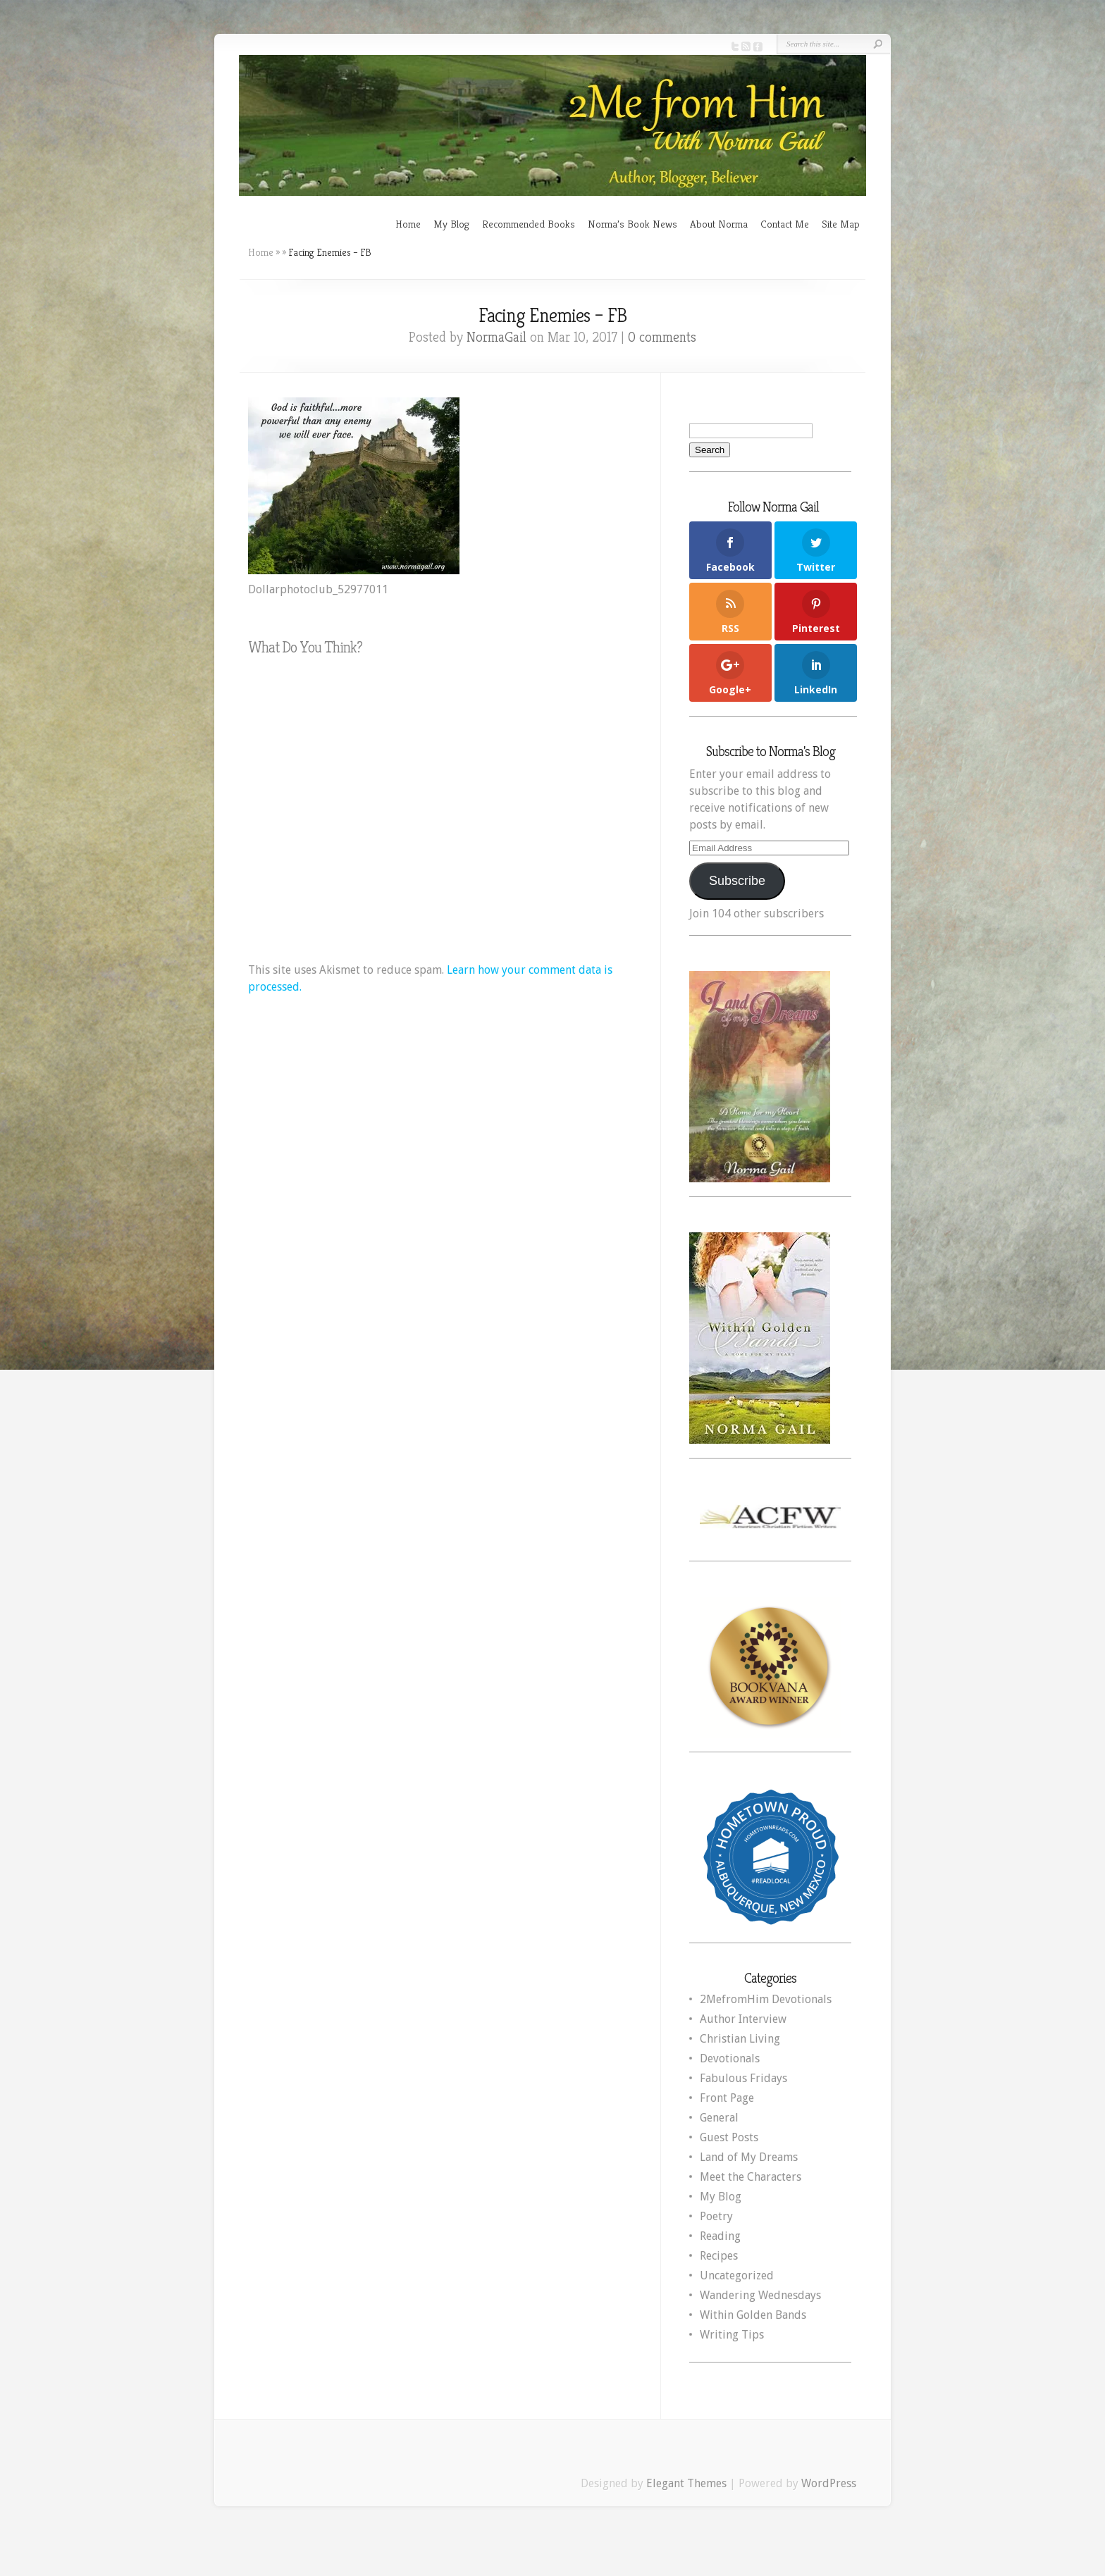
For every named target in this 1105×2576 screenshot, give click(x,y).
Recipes (719, 2255)
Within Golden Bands (753, 2315)
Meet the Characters (750, 2177)
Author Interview (743, 2019)
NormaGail (496, 337)
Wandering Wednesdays (760, 2295)
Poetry (716, 2216)
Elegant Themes (686, 2483)
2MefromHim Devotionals (766, 1999)
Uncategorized (737, 2275)
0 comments (662, 337)
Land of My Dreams (749, 2157)
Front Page (727, 2098)
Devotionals (730, 2058)
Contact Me (784, 223)
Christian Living (740, 2038)
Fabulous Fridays (743, 2078)
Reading (720, 2236)
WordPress (828, 2483)
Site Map (841, 223)
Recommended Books (528, 223)
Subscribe (737, 881)
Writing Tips (732, 2334)
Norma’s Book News (632, 223)
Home (408, 223)
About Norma (719, 223)
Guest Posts (729, 2137)
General (719, 2117)
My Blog (451, 223)
